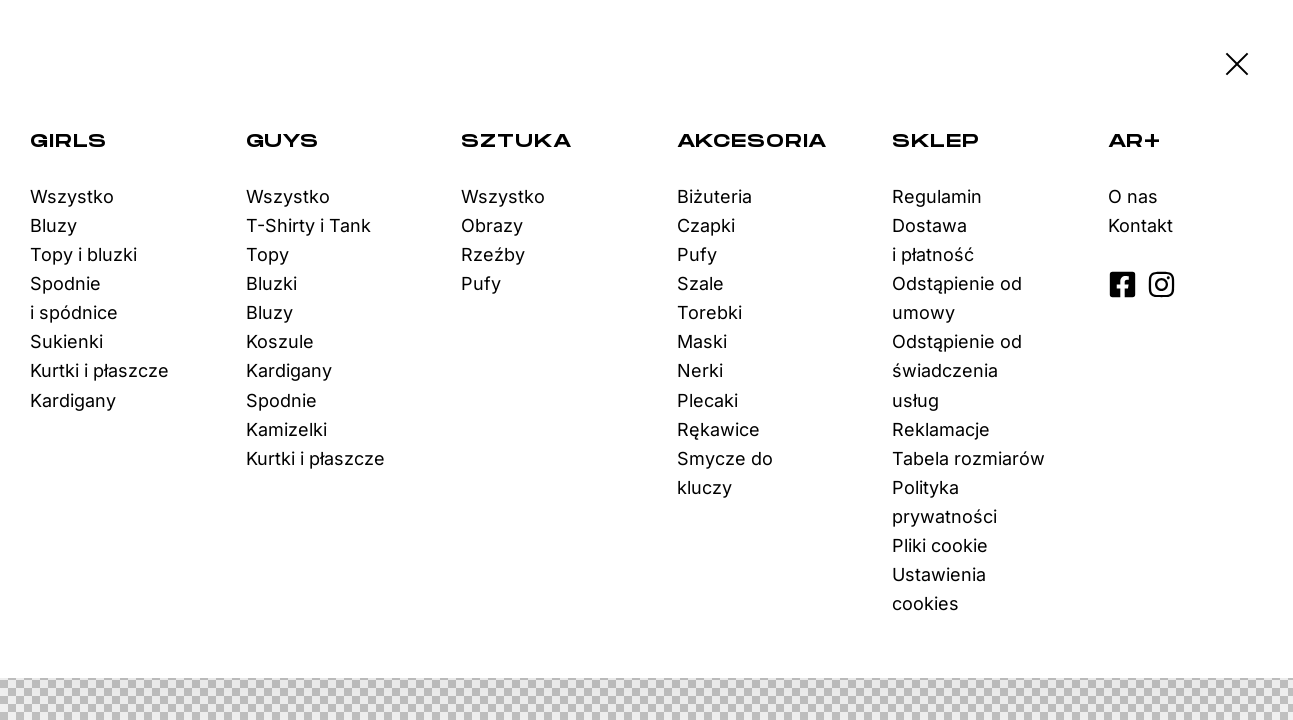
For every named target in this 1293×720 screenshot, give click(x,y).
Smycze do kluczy (725, 473)
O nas (1133, 196)
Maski (702, 341)
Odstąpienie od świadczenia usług (957, 370)
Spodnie (281, 400)
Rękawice (718, 429)
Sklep (936, 141)
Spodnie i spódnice (74, 298)
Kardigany (73, 400)
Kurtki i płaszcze (99, 370)
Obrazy (492, 225)
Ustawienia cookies (939, 589)
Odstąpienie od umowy (957, 298)
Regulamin (937, 196)
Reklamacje (941, 429)
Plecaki (707, 400)
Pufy (481, 283)
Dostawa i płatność (933, 240)
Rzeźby (493, 254)
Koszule (280, 341)
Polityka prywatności (944, 502)
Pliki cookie (940, 545)
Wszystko (72, 196)
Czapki (706, 225)
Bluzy (53, 225)
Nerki (700, 370)
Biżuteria (714, 196)
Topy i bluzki (83, 254)
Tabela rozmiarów (968, 458)
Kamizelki (286, 429)
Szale (700, 283)
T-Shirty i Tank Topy (308, 240)
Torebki (709, 312)
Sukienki (66, 341)
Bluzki (271, 283)
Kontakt (1140, 225)
